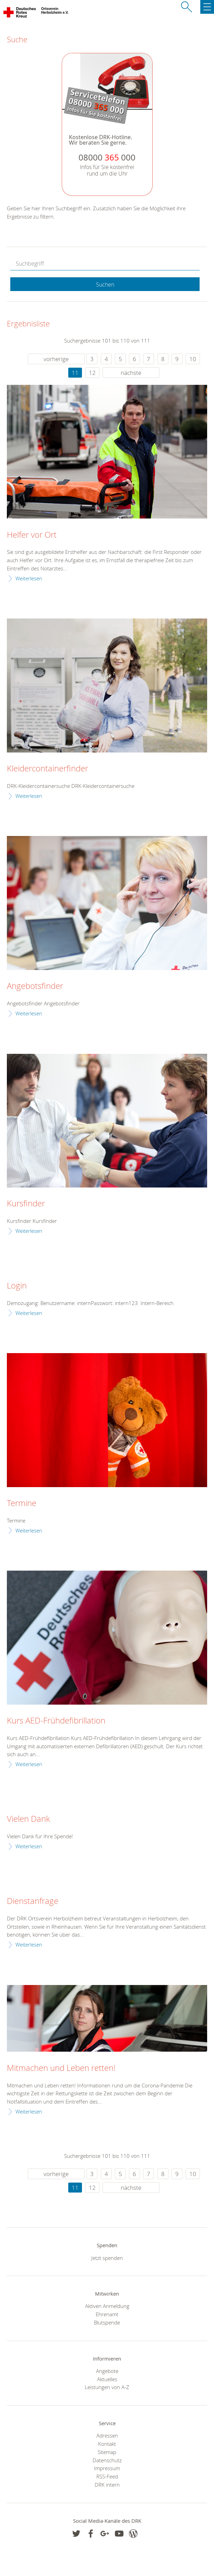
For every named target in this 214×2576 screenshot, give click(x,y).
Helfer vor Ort (32, 535)
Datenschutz (107, 2460)
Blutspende (107, 2322)
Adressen (107, 2435)
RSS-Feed (107, 2476)
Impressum (107, 2468)
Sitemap (107, 2452)
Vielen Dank (28, 1819)
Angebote (107, 2370)
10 (192, 359)
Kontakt (107, 2443)
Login (17, 1286)
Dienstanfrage (32, 1901)
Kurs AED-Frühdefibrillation (56, 1721)
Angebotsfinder (35, 986)
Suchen (105, 284)
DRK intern (107, 2484)
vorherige (56, 359)
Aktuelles (107, 2379)
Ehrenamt (107, 2314)
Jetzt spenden (107, 2257)
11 (75, 373)
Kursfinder (26, 1203)
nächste (131, 373)
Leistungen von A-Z (107, 2387)
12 (92, 373)
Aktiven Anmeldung (107, 2305)
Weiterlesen (28, 578)
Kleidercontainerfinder (47, 768)
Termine (21, 1503)
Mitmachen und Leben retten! (61, 2068)
